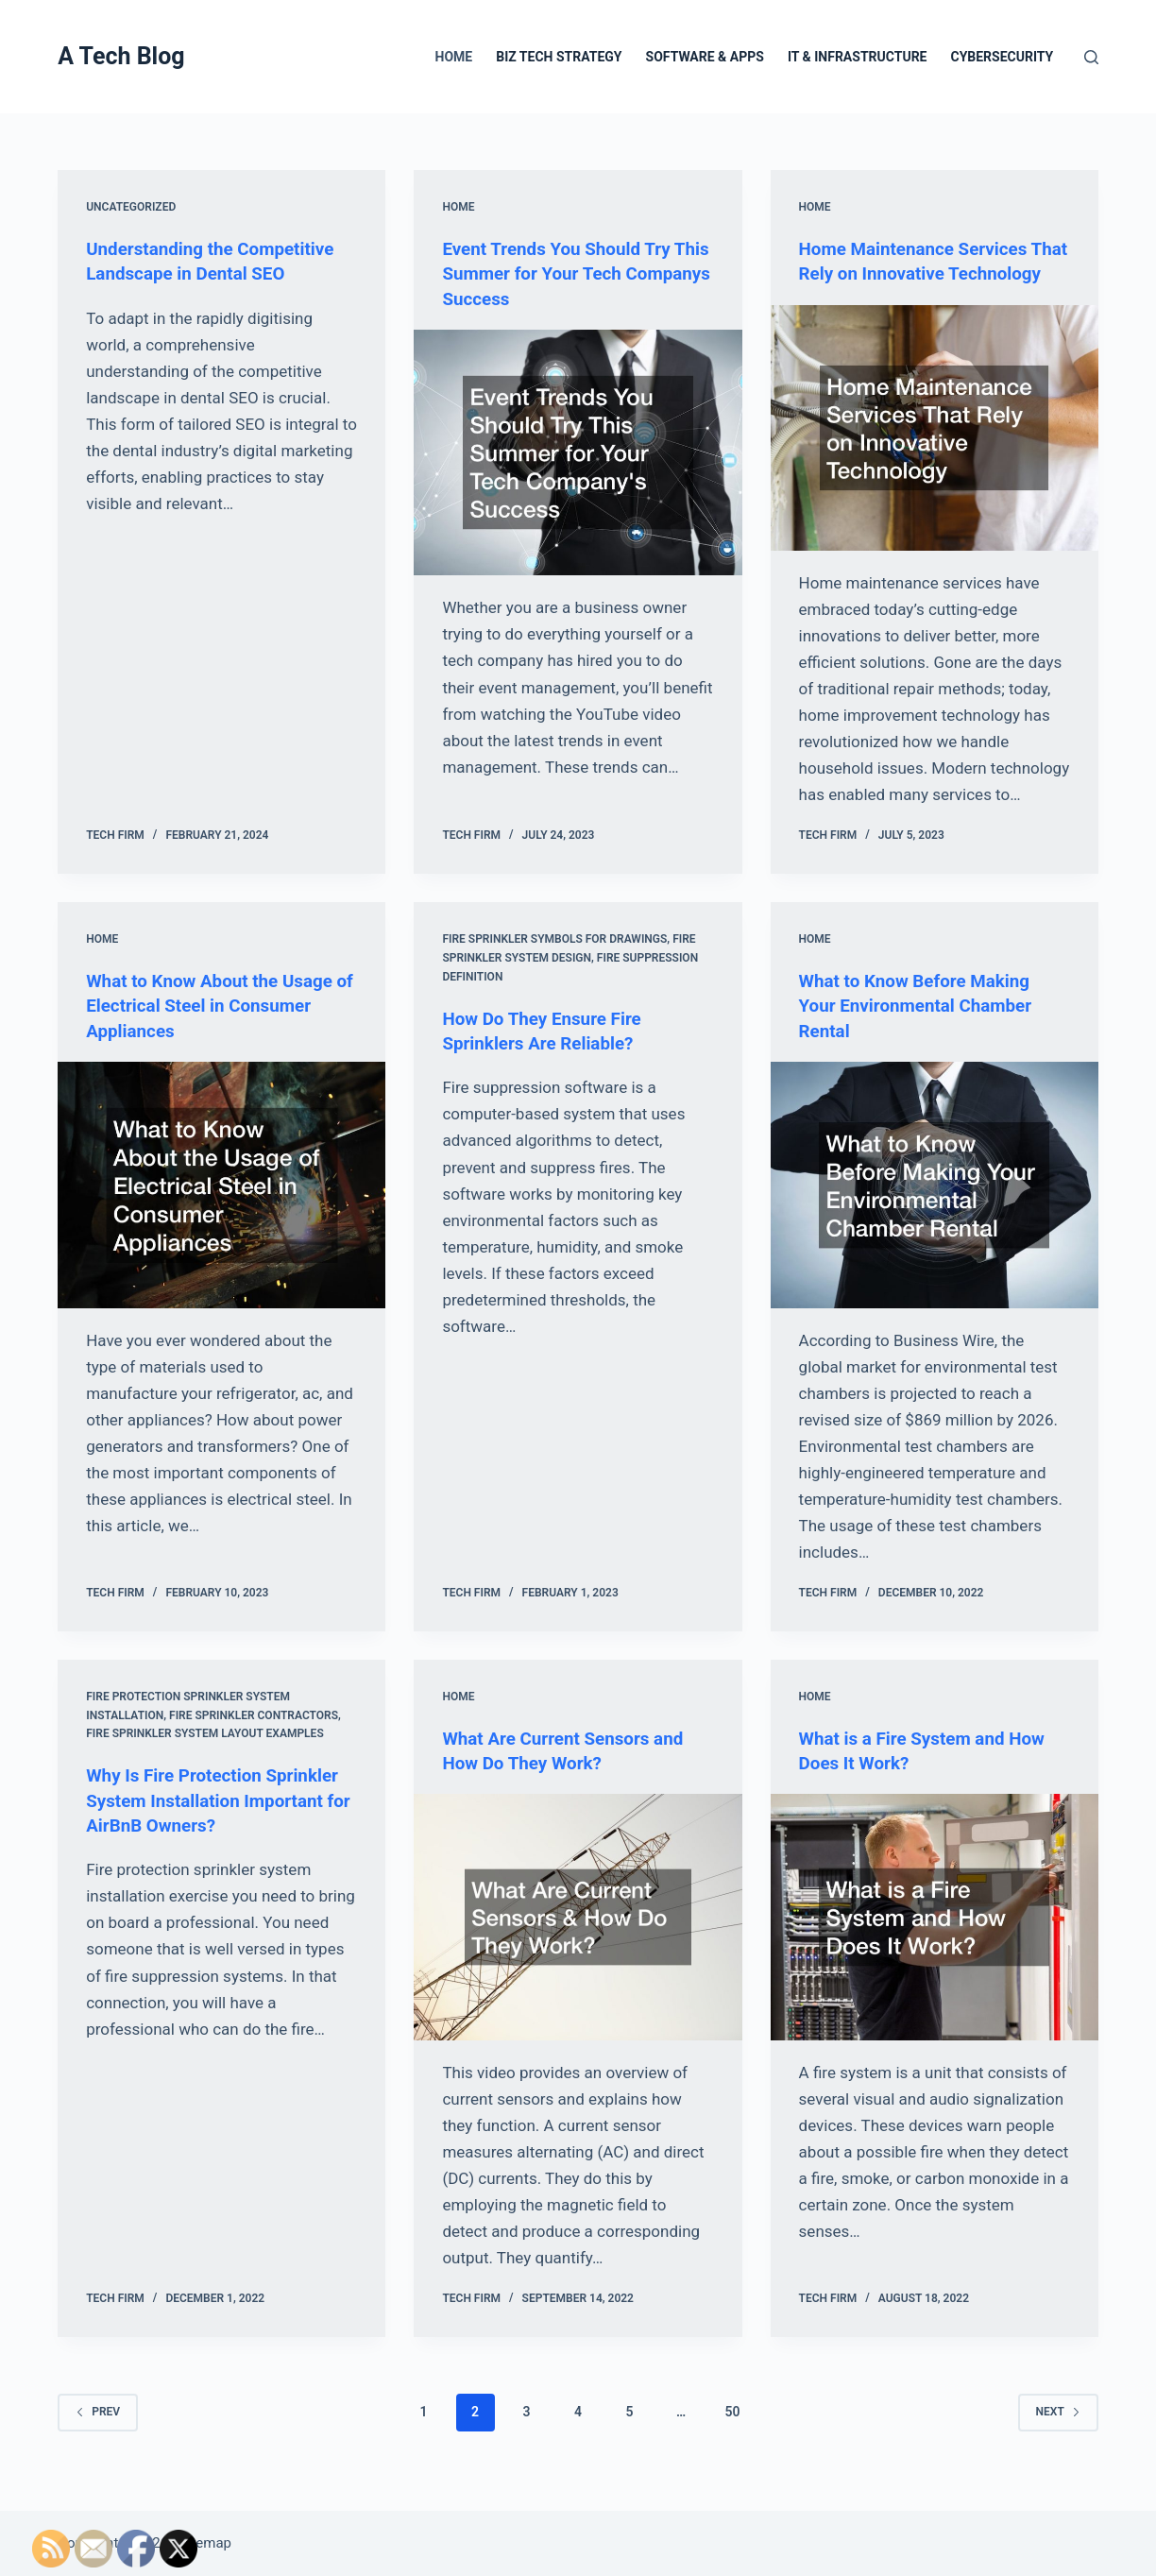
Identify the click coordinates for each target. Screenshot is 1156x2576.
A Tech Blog (121, 56)
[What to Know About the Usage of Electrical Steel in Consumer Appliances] (221, 1207)
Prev (98, 2433)
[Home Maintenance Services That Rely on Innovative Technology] (934, 451)
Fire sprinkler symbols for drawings (554, 962)
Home (454, 56)
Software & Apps (705, 56)
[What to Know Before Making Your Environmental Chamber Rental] (934, 1207)
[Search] (1091, 57)
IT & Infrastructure (857, 56)
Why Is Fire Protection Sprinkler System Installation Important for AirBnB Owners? (220, 1822)
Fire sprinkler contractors (253, 1738)
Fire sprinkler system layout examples (205, 1756)
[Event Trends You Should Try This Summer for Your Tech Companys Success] (577, 451)
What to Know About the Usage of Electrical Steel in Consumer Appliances (217, 1029)
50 (732, 2434)
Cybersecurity (1001, 56)
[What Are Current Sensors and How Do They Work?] (577, 1939)
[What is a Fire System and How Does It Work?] (934, 1939)
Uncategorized (131, 206)
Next (1058, 2433)
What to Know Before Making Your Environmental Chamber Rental (923, 1029)
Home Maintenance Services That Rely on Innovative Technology (921, 273)
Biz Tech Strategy (558, 56)
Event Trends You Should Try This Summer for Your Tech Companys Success (563, 273)
